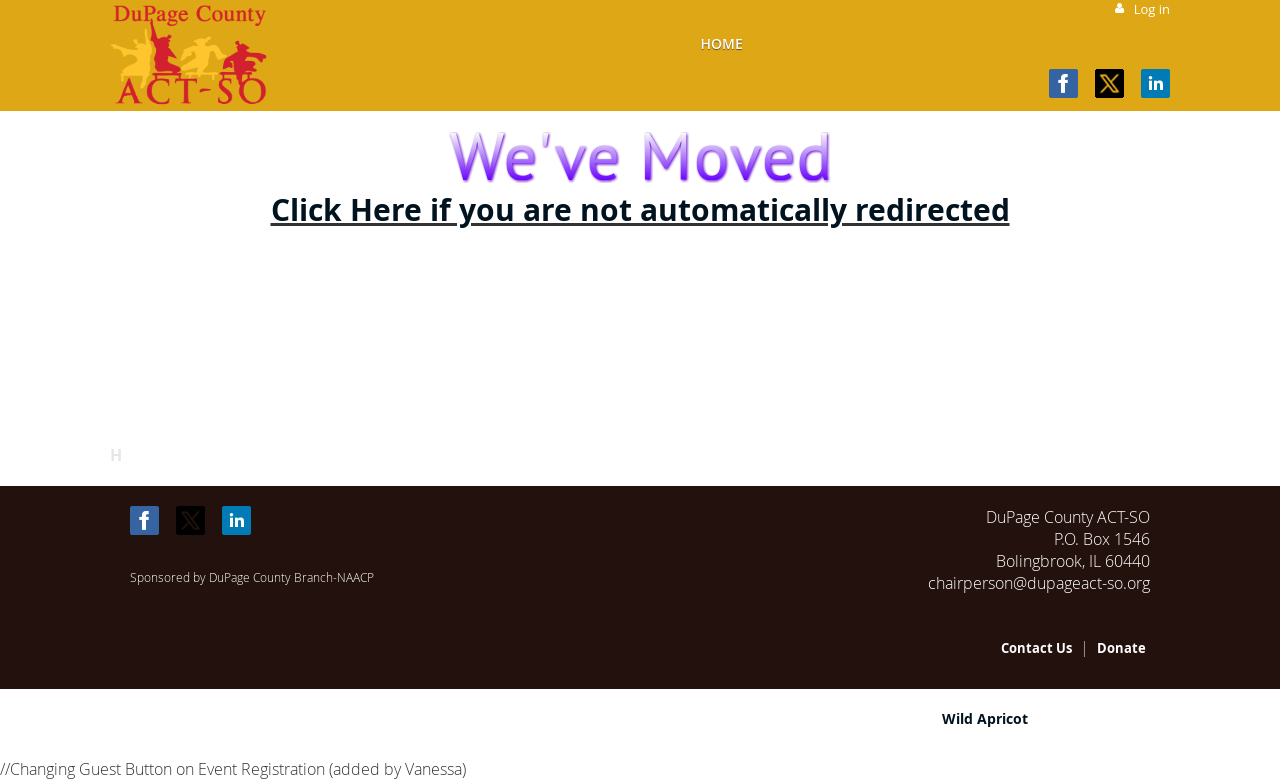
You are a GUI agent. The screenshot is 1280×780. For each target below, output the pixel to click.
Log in (1152, 9)
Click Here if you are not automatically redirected (640, 209)
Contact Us (1036, 648)
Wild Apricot (985, 718)
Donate (1121, 648)
